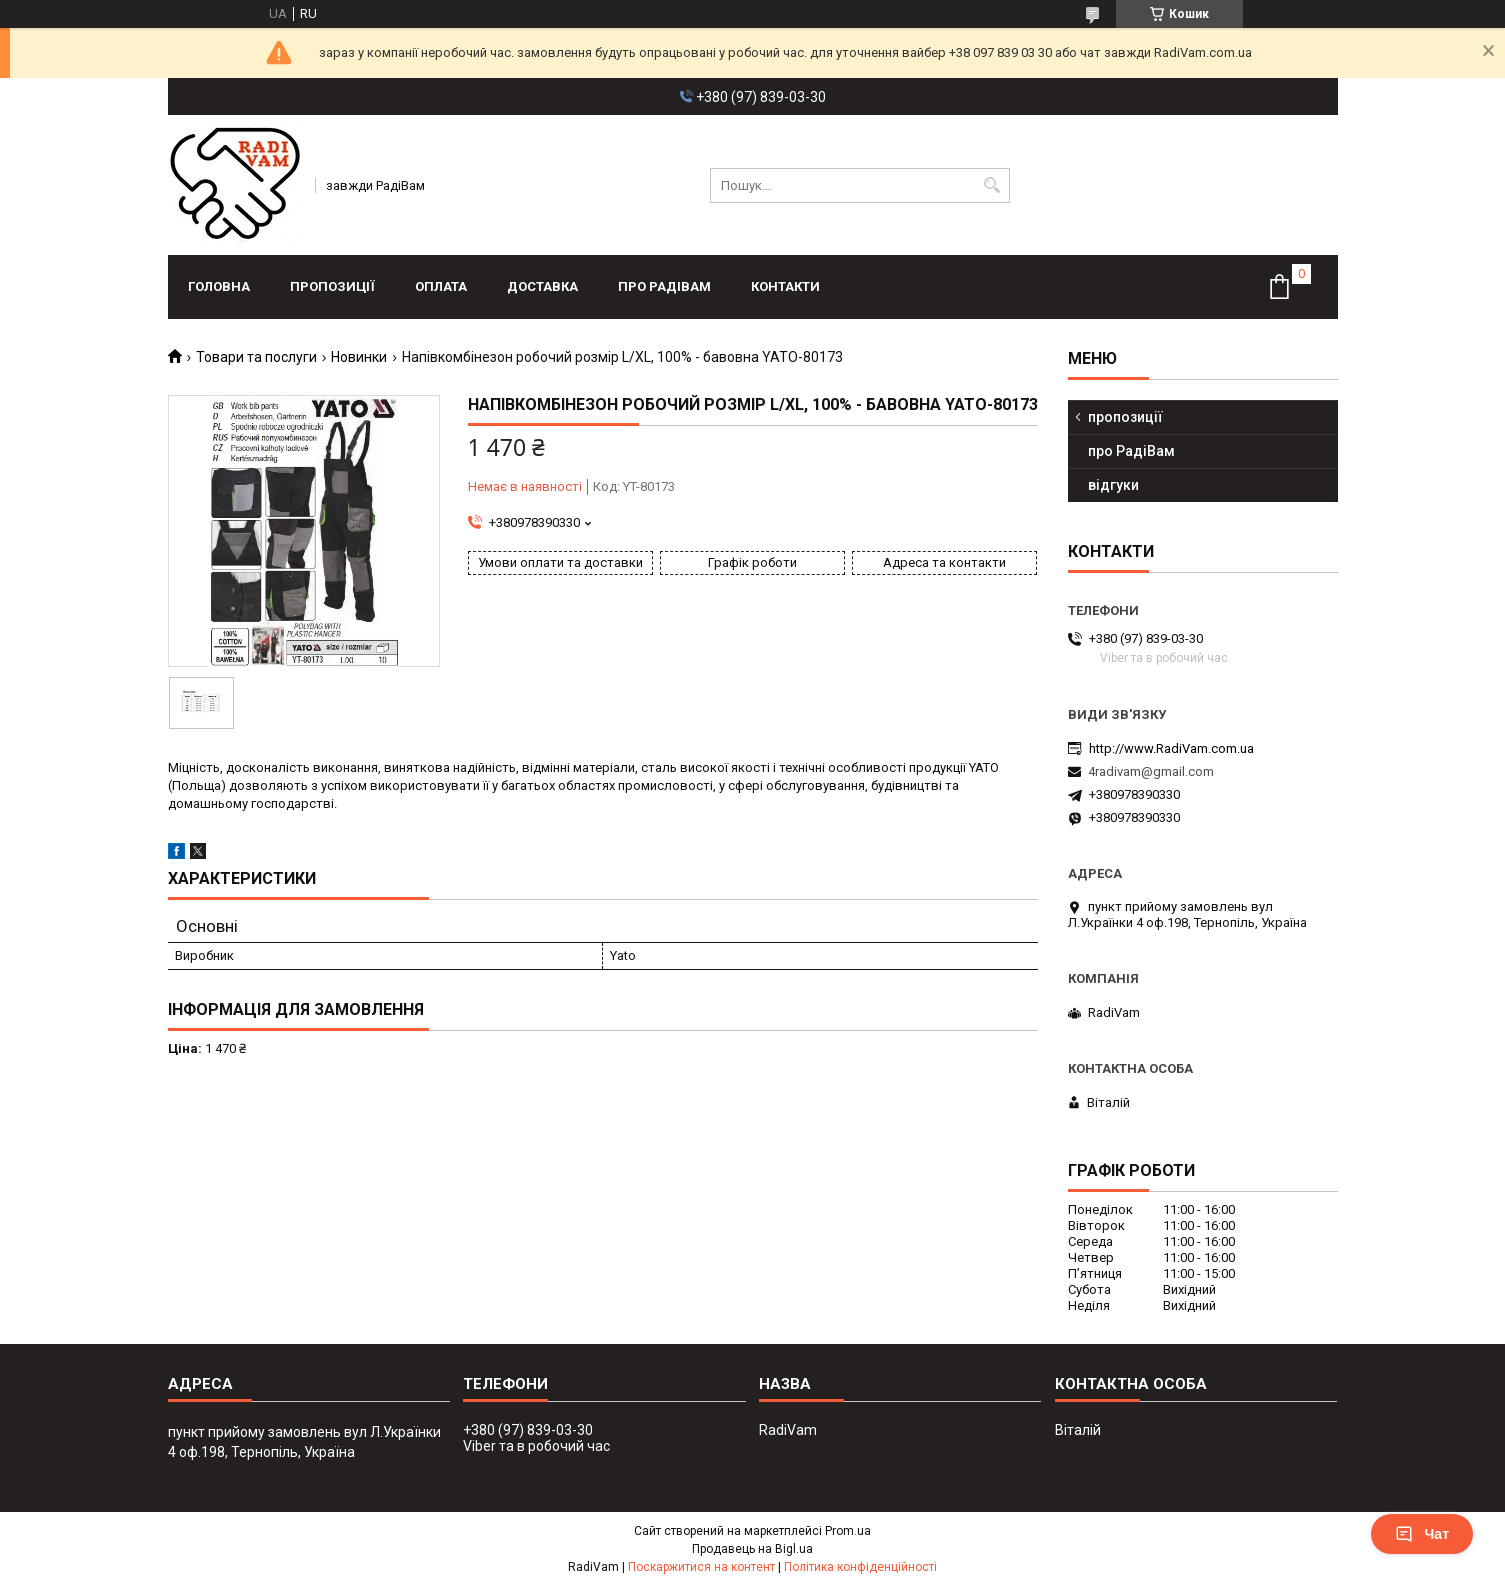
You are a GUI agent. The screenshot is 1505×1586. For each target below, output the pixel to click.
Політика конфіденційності (860, 1567)
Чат (1422, 1534)
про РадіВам (664, 286)
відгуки (1113, 485)
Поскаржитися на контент (701, 1567)
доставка (542, 286)
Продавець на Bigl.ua (752, 1549)
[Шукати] (992, 185)
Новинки (359, 357)
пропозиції (332, 286)
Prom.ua (848, 1531)
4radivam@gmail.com (1151, 771)
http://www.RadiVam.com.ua (1171, 748)
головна (219, 286)
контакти (785, 286)
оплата (441, 286)
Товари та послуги (256, 357)
